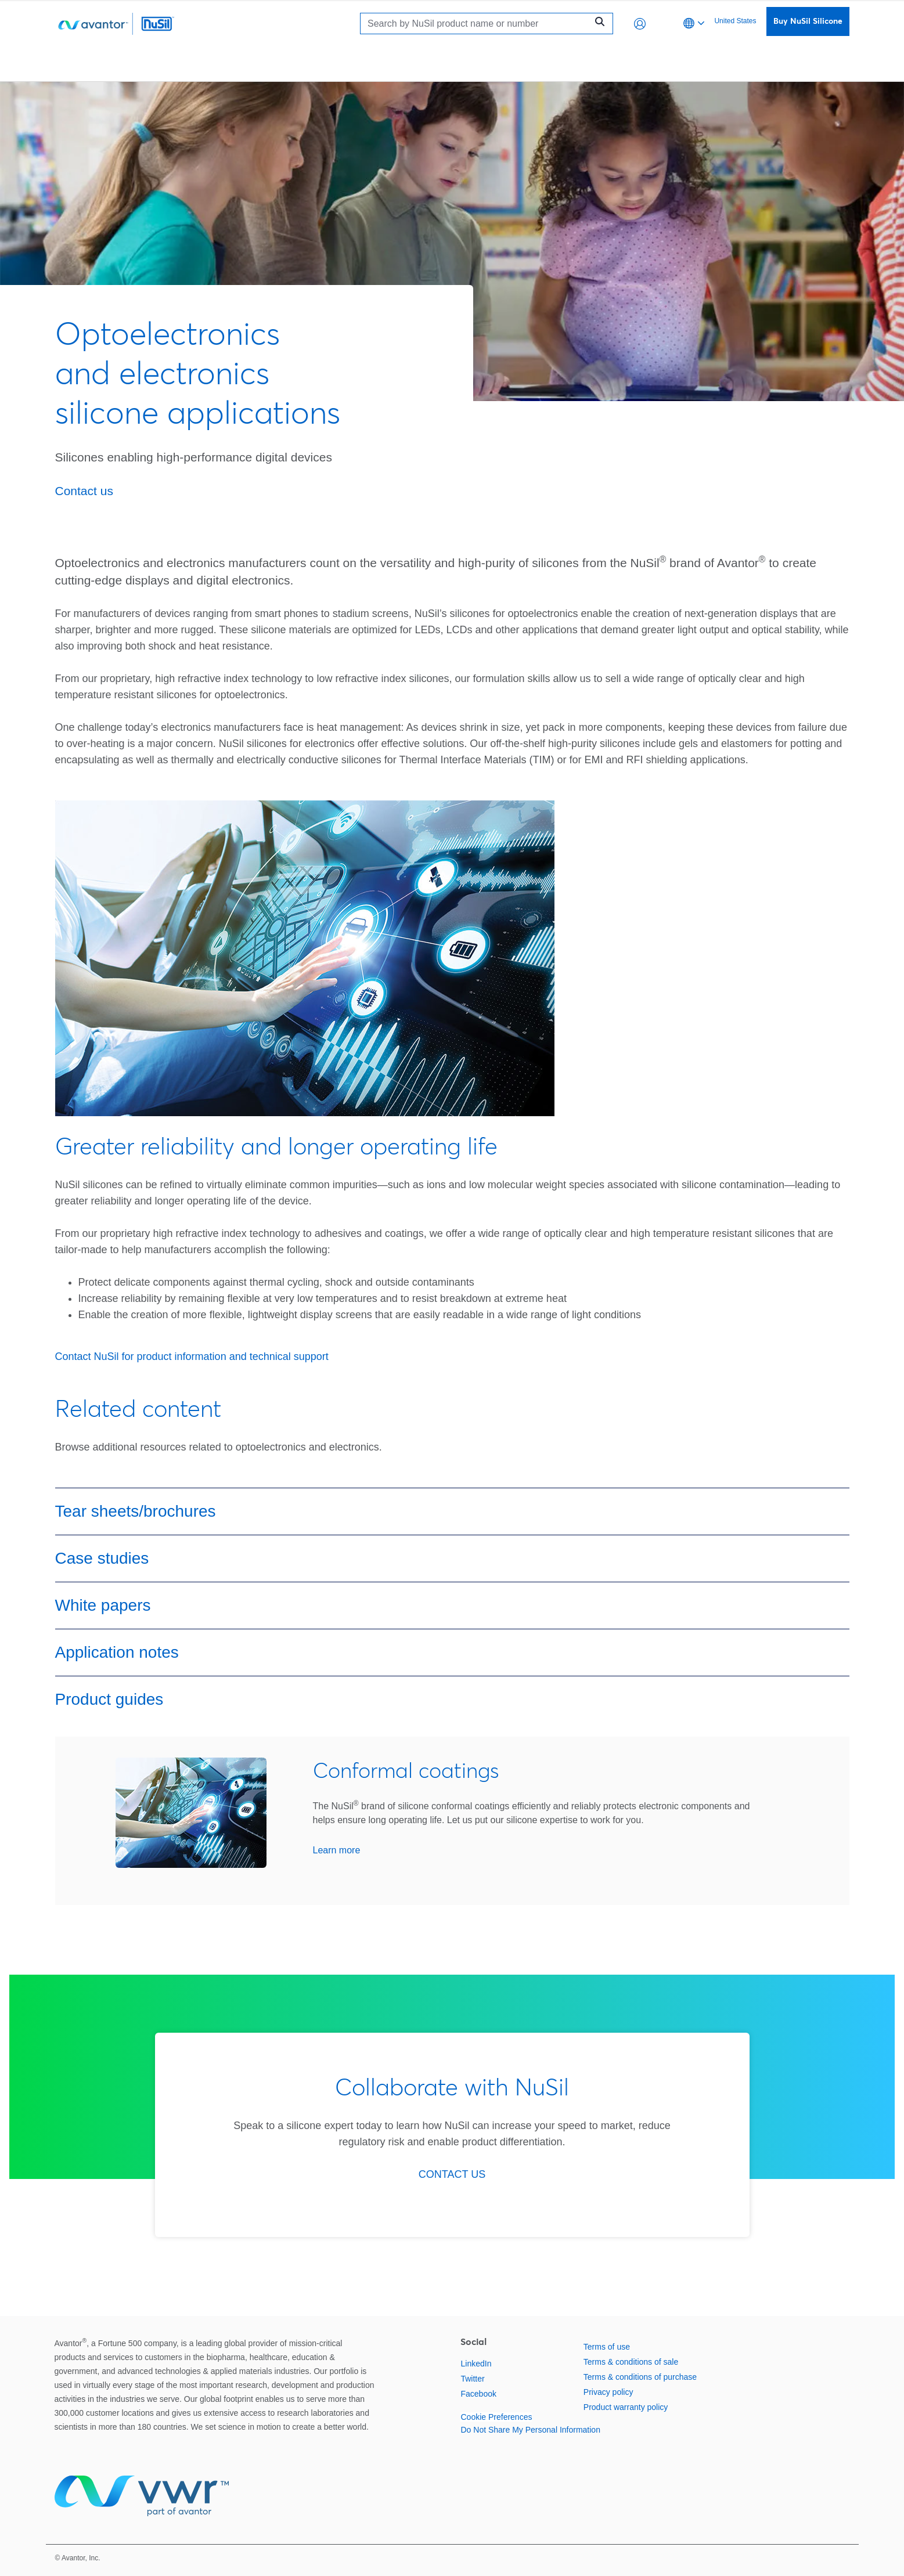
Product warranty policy (626, 2407)
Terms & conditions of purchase (640, 2377)
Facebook (478, 2393)
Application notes (117, 1652)
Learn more (337, 1850)
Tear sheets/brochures (135, 1511)
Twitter (472, 2378)
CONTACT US (452, 2174)
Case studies (102, 1558)
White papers (103, 1605)
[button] (640, 24)
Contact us (84, 490)
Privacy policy (608, 2392)
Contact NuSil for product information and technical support (192, 1356)
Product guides (109, 1699)
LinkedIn (475, 2363)
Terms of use (607, 2346)
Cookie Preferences (496, 2417)
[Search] (476, 23)
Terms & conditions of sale (631, 2361)
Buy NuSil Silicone (807, 21)
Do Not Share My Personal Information (530, 2429)
